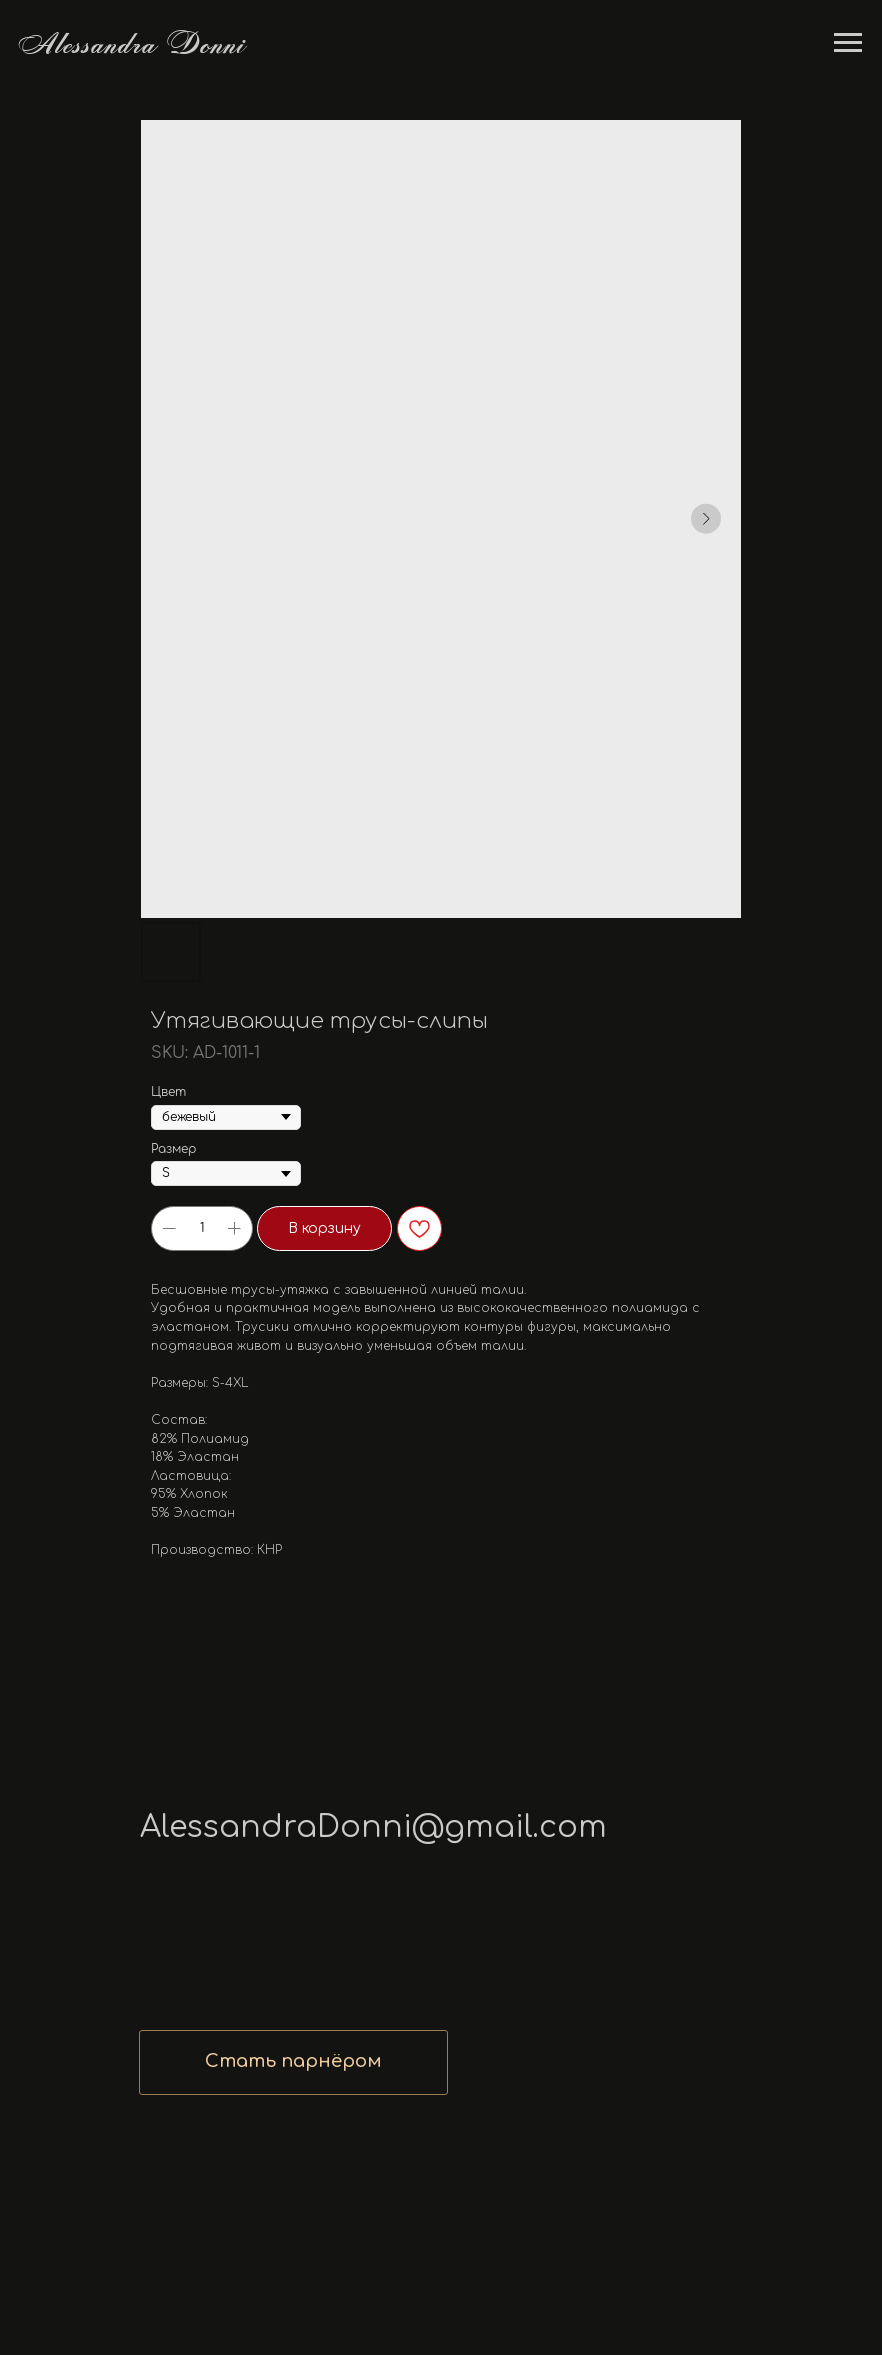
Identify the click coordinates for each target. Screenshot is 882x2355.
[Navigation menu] (848, 43)
